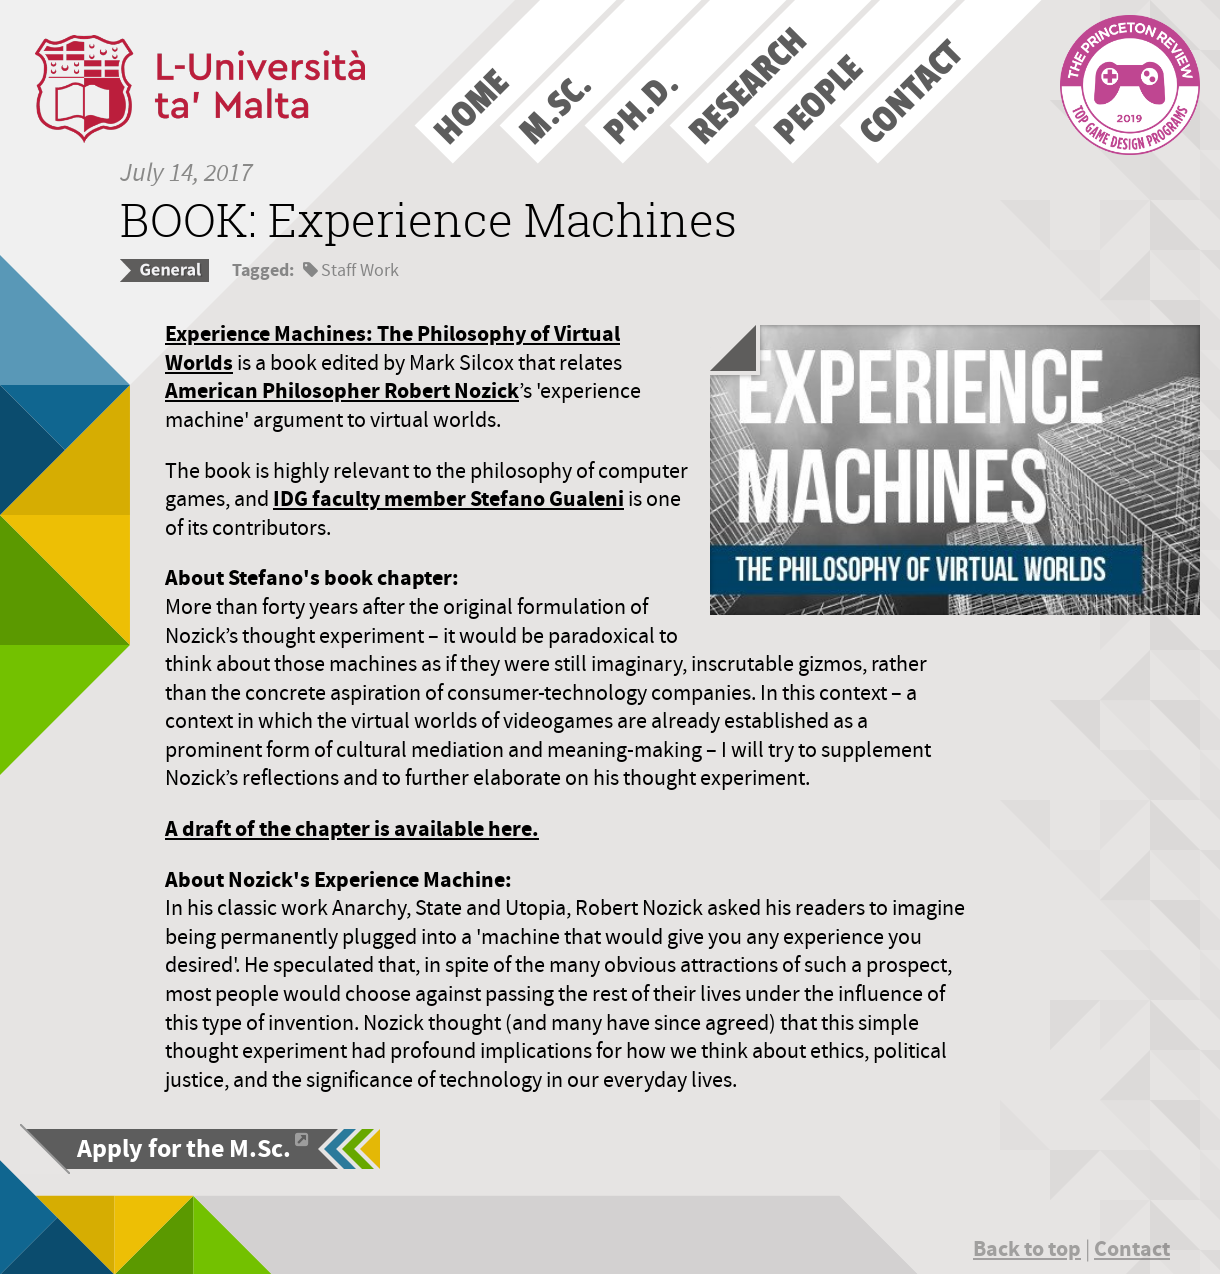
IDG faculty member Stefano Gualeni (448, 498)
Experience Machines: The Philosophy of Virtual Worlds (392, 348)
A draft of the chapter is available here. (352, 828)
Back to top (1027, 1248)
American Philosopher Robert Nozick (342, 390)
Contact (1132, 1248)
